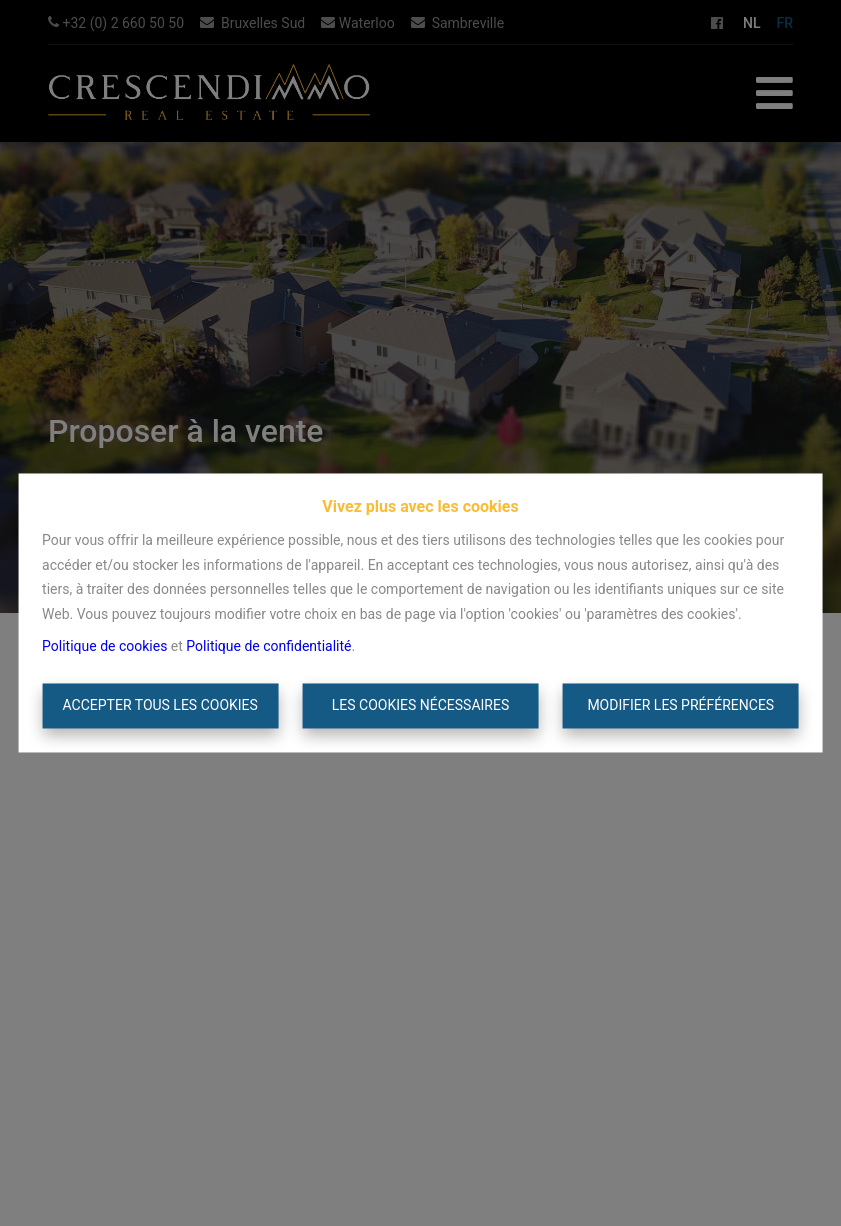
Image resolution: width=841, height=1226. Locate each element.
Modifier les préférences (680, 705)
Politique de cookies (104, 647)
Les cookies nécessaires (420, 705)
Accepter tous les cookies (160, 705)
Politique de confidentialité (268, 647)
